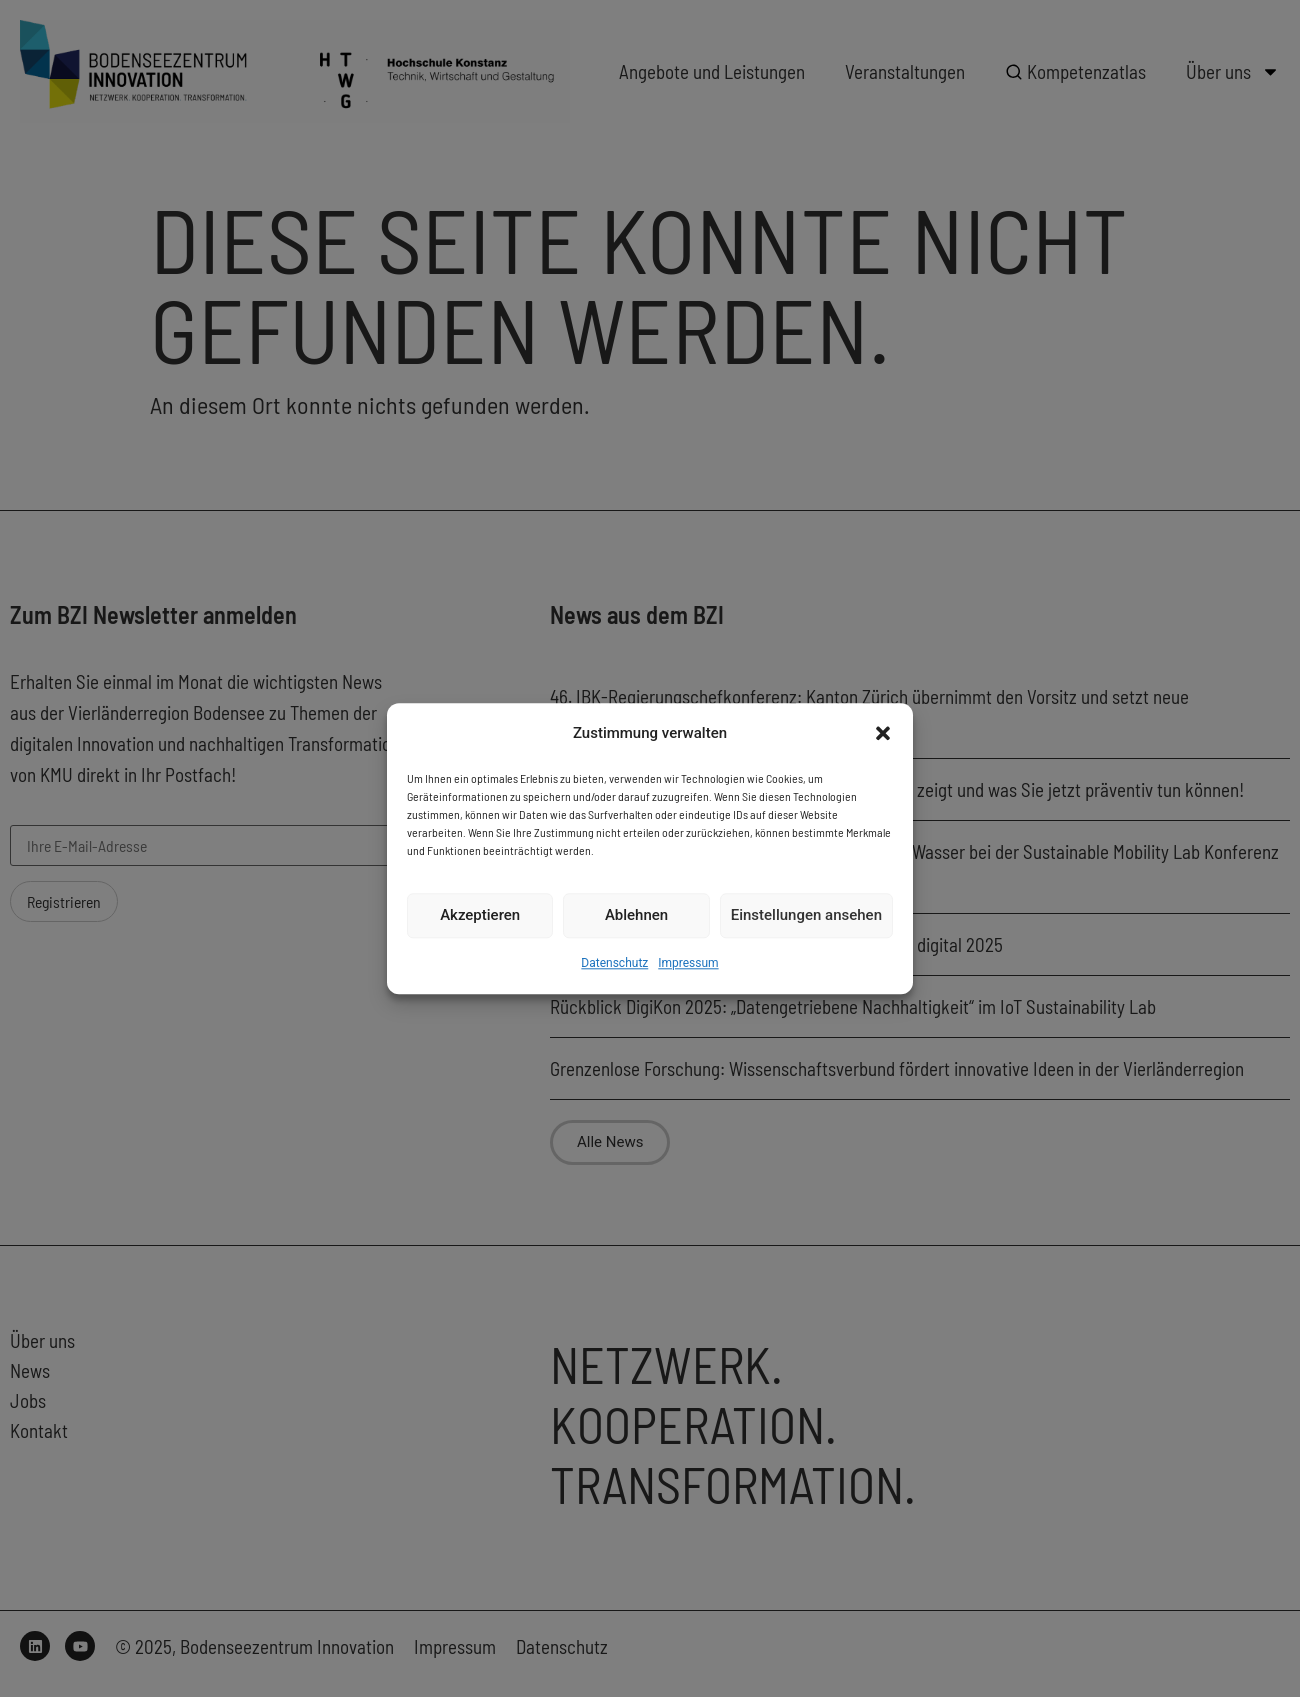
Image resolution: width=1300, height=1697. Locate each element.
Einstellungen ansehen (806, 916)
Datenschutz (614, 963)
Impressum (688, 963)
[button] (883, 733)
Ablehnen (636, 916)
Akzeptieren (480, 916)
